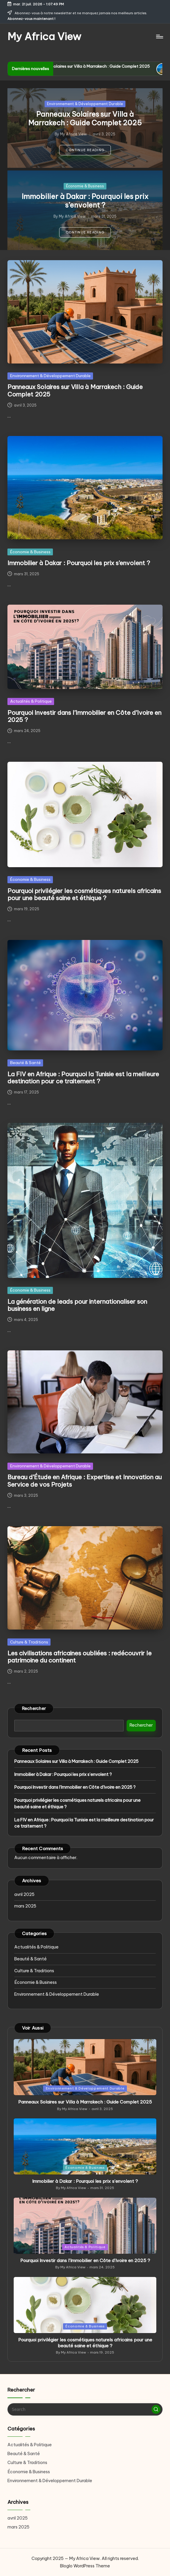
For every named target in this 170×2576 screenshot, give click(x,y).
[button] (85, 150)
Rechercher (34, 1708)
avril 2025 (24, 1894)
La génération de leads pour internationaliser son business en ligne (77, 1305)
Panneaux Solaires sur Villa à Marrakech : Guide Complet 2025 (104, 66)
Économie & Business (85, 186)
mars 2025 (25, 1906)
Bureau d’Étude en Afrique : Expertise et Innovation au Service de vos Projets (84, 1480)
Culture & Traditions (29, 1642)
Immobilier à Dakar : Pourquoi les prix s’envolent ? (85, 200)
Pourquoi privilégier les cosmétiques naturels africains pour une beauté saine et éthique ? (84, 894)
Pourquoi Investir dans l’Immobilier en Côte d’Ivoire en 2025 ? (84, 716)
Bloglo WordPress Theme (85, 2566)
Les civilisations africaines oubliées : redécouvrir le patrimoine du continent (79, 1656)
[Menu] (159, 36)
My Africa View (44, 36)
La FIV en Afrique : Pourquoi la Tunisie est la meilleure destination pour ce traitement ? (83, 1077)
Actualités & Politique (31, 701)
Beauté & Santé (25, 1062)
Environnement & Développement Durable (85, 104)
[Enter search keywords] (84, 2409)
